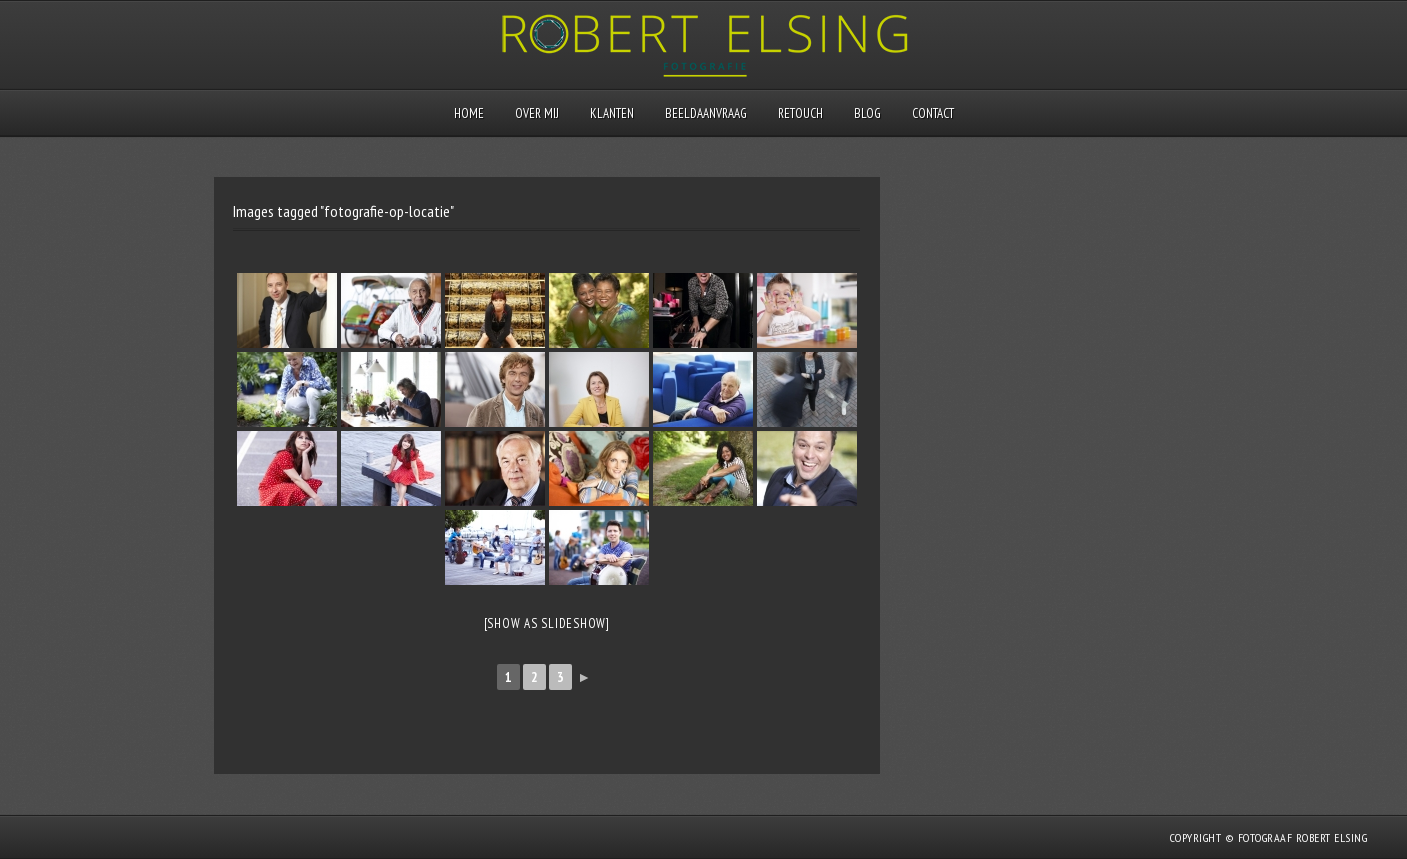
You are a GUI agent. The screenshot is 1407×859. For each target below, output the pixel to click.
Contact (933, 113)
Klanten (612, 113)
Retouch (800, 113)
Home (469, 113)
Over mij (537, 113)
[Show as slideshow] (547, 623)
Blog (867, 113)
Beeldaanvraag (706, 113)
